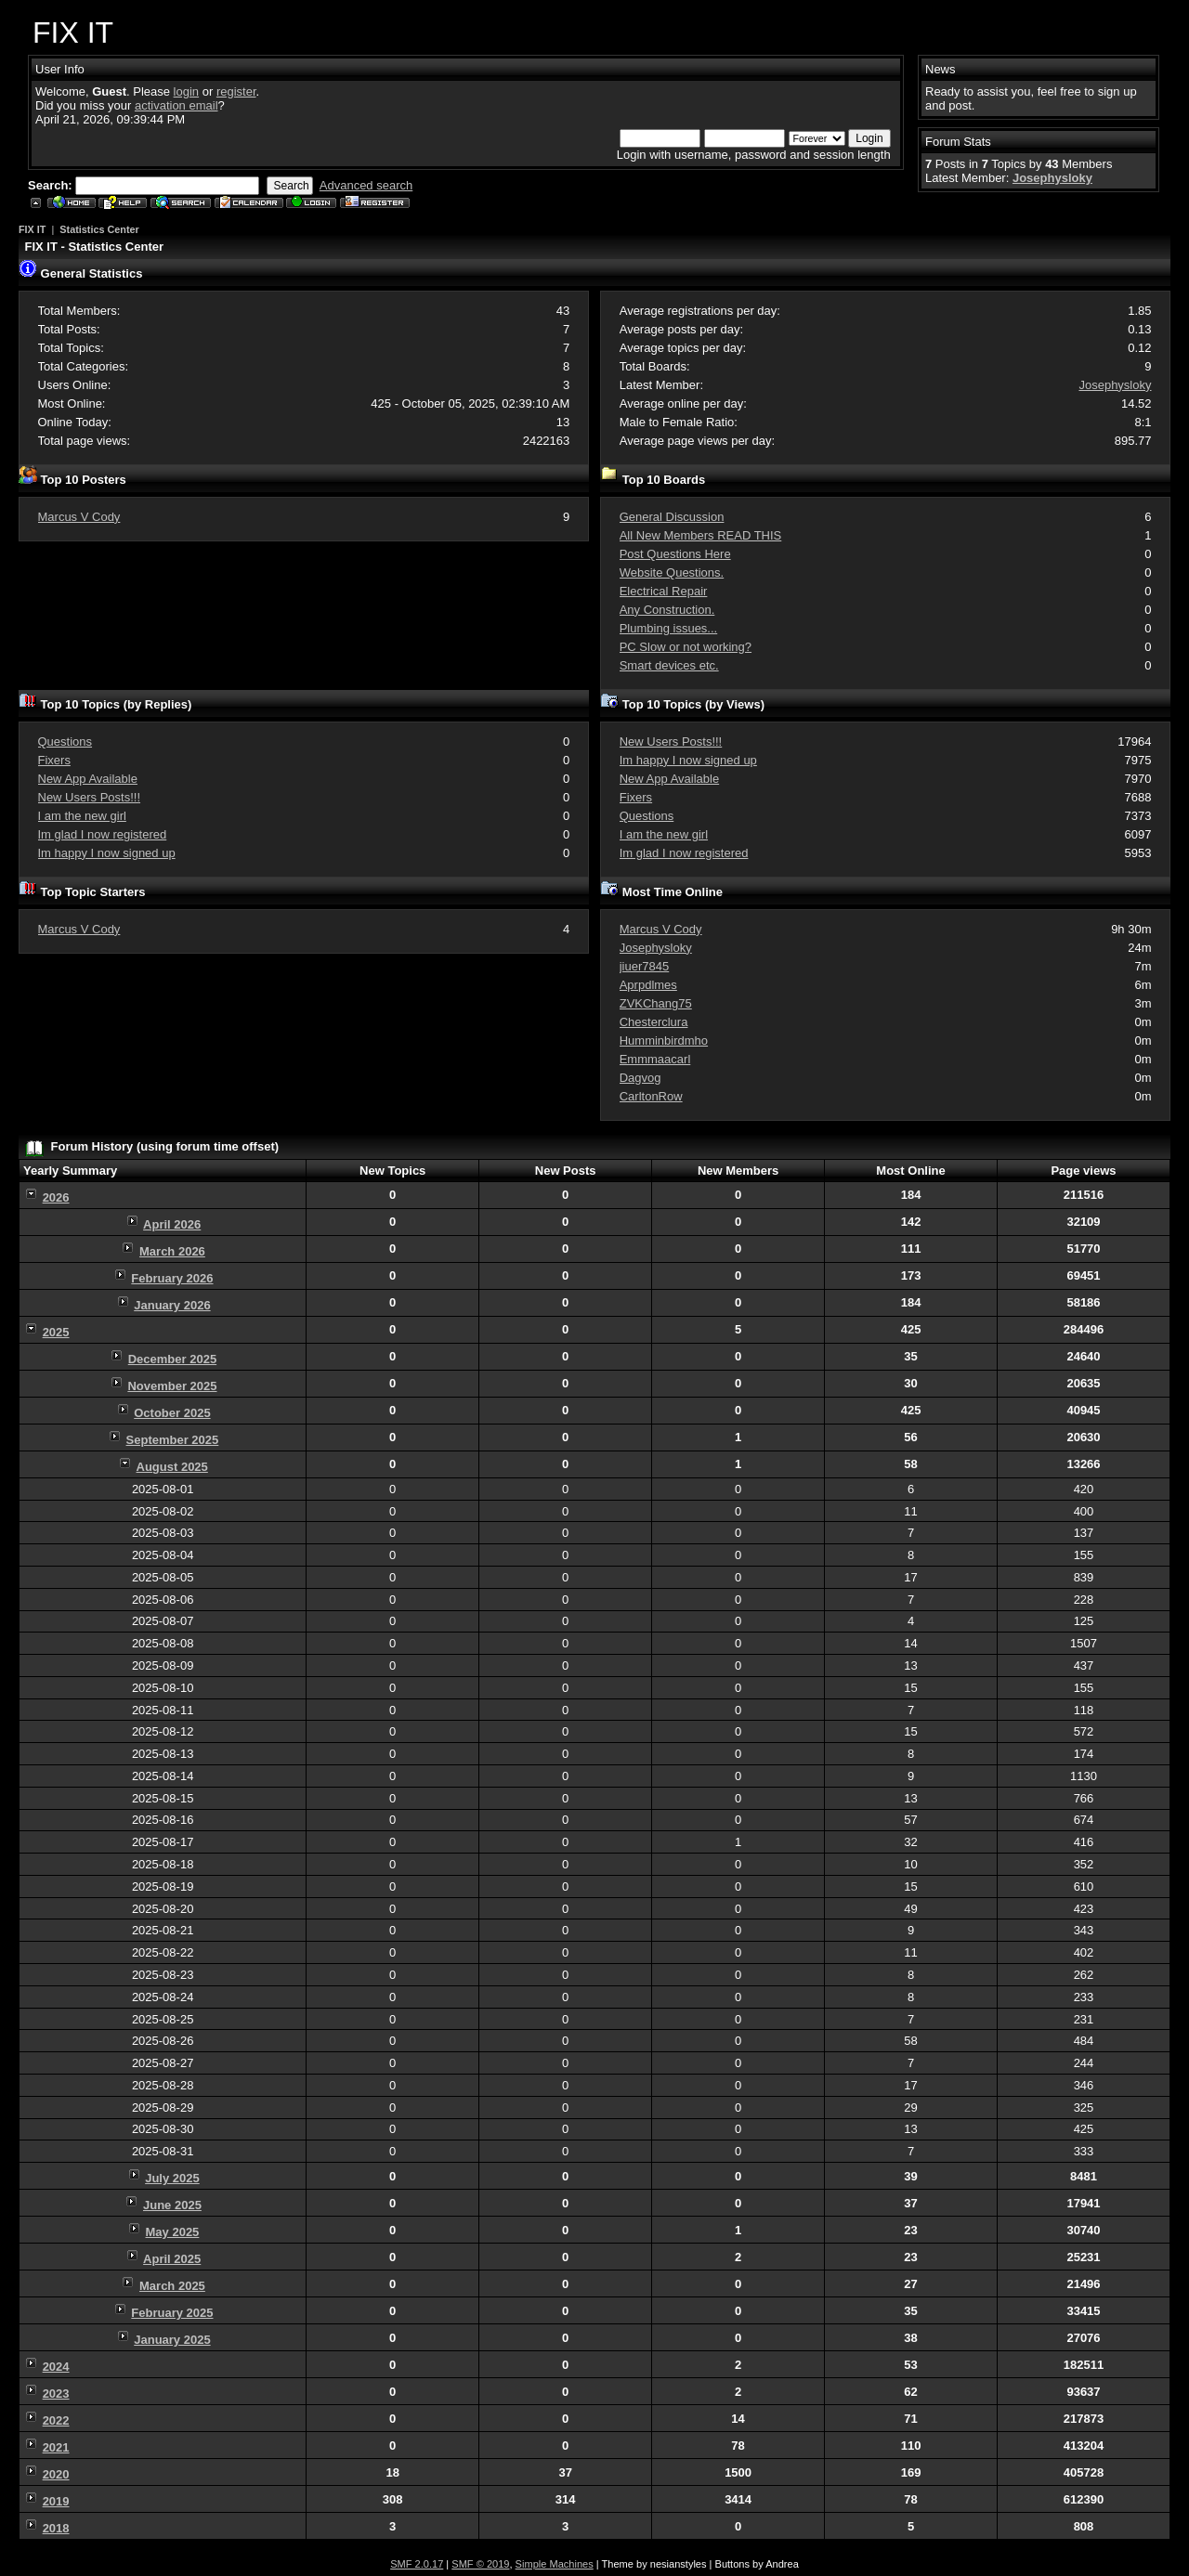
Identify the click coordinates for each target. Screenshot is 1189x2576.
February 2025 (172, 2313)
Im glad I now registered (102, 834)
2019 (56, 2501)
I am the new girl (82, 816)
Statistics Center (98, 229)
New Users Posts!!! (89, 797)
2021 (56, 2447)
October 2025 (172, 1413)
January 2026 (172, 1305)
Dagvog (640, 1078)
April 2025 (172, 2259)
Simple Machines (555, 2563)
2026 (56, 1197)
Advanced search (366, 185)
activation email (176, 105)
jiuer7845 (645, 966)
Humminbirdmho (664, 1040)
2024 (56, 2367)
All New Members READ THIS (701, 535)
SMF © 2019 (480, 2563)
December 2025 (172, 1359)
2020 (56, 2474)
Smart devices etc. (669, 665)
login (186, 91)
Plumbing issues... (669, 628)
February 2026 (172, 1278)
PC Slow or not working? (685, 647)
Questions (65, 741)
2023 (56, 2393)
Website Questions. (672, 572)
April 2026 (172, 1224)
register (236, 91)
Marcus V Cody (79, 517)
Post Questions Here (675, 554)
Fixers (54, 760)
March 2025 (172, 2286)
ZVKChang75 (656, 1003)
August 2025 (172, 1467)
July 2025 (172, 2178)
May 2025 (173, 2232)
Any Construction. (667, 610)
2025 (56, 1332)
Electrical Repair (664, 591)
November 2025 (171, 1386)
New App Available (87, 779)
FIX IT (32, 229)
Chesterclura (654, 1022)
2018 (56, 2528)
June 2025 (172, 2205)
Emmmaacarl (655, 1059)
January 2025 (172, 2340)
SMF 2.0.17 (416, 2563)
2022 (56, 2420)
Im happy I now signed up (107, 853)
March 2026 (172, 1251)
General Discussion (672, 517)
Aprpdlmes (648, 985)
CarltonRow (651, 1096)
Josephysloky (1052, 178)
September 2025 (172, 1440)
